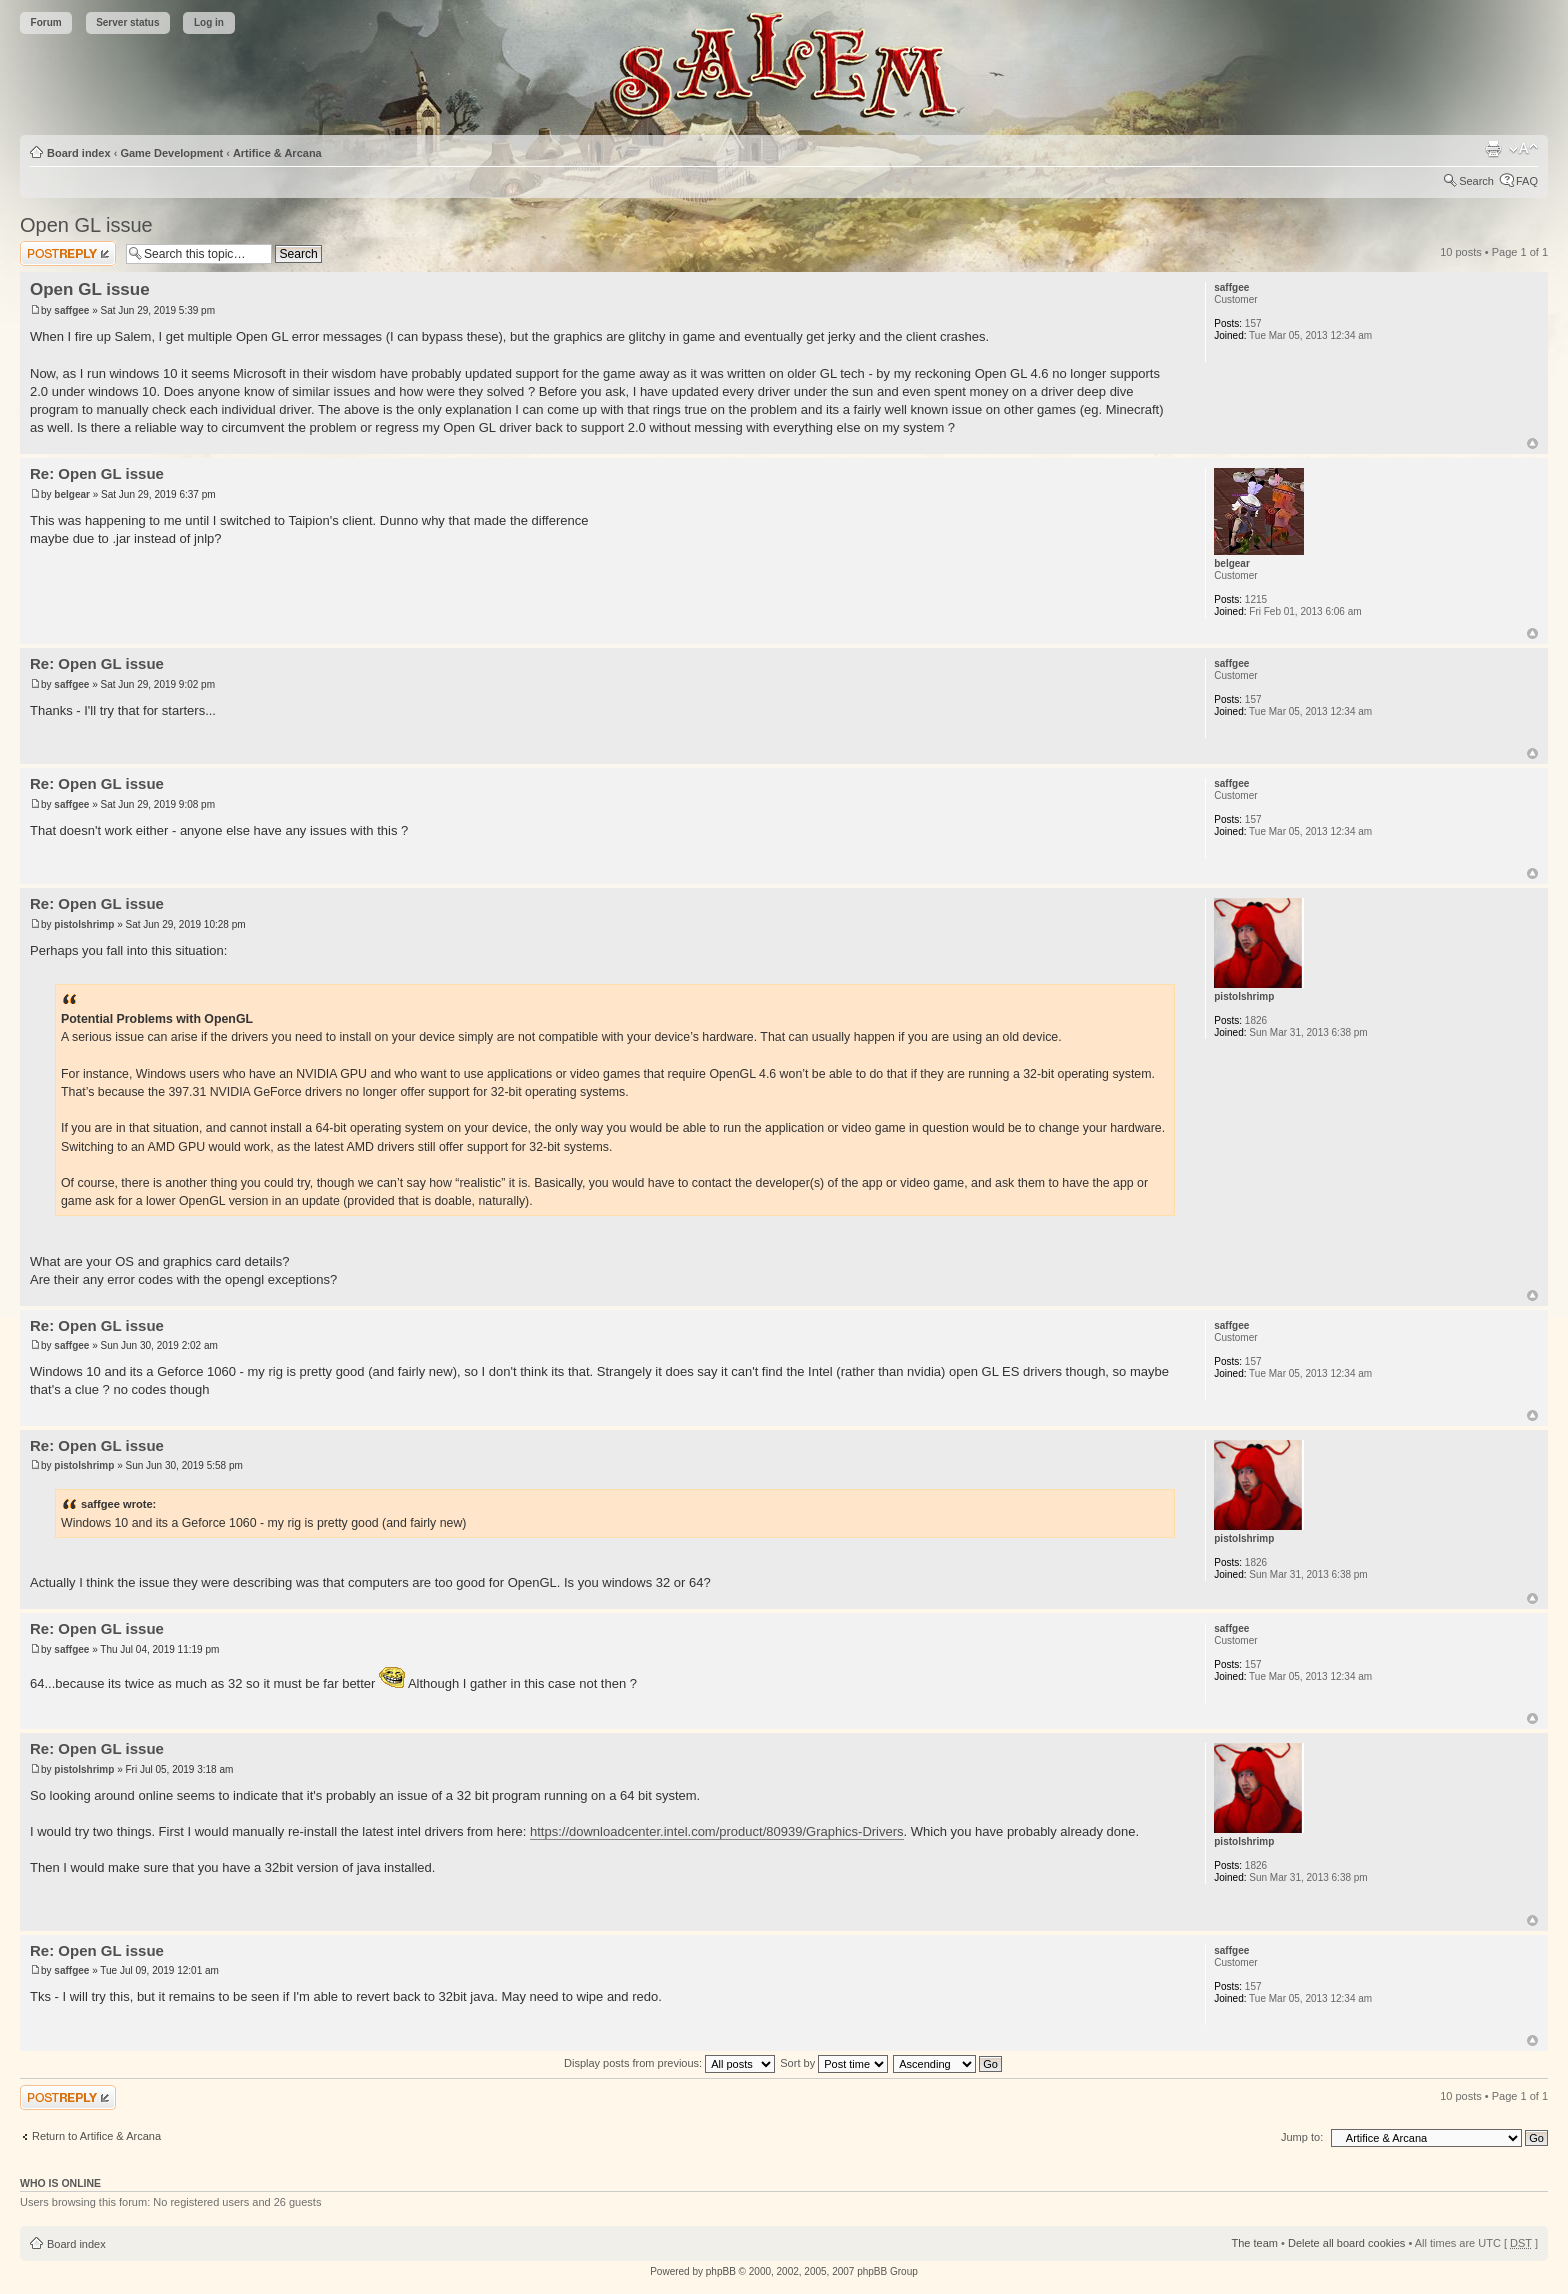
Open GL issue (86, 225)
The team (1255, 2243)
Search (1476, 181)
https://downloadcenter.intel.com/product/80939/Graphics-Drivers (717, 1831)
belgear (72, 494)
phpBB (721, 2271)
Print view (1493, 149)
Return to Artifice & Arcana (96, 2136)
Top (1532, 443)
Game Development (171, 153)
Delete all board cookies (1346, 2243)
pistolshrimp (84, 924)
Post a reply (68, 253)
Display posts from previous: (669, 2063)
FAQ (1527, 181)
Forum (46, 22)
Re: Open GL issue (97, 473)
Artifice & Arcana (277, 153)
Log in (209, 22)
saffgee (71, 310)
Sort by (834, 2063)
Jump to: (1302, 2137)
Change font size (1523, 149)
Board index (79, 153)
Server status (127, 22)
